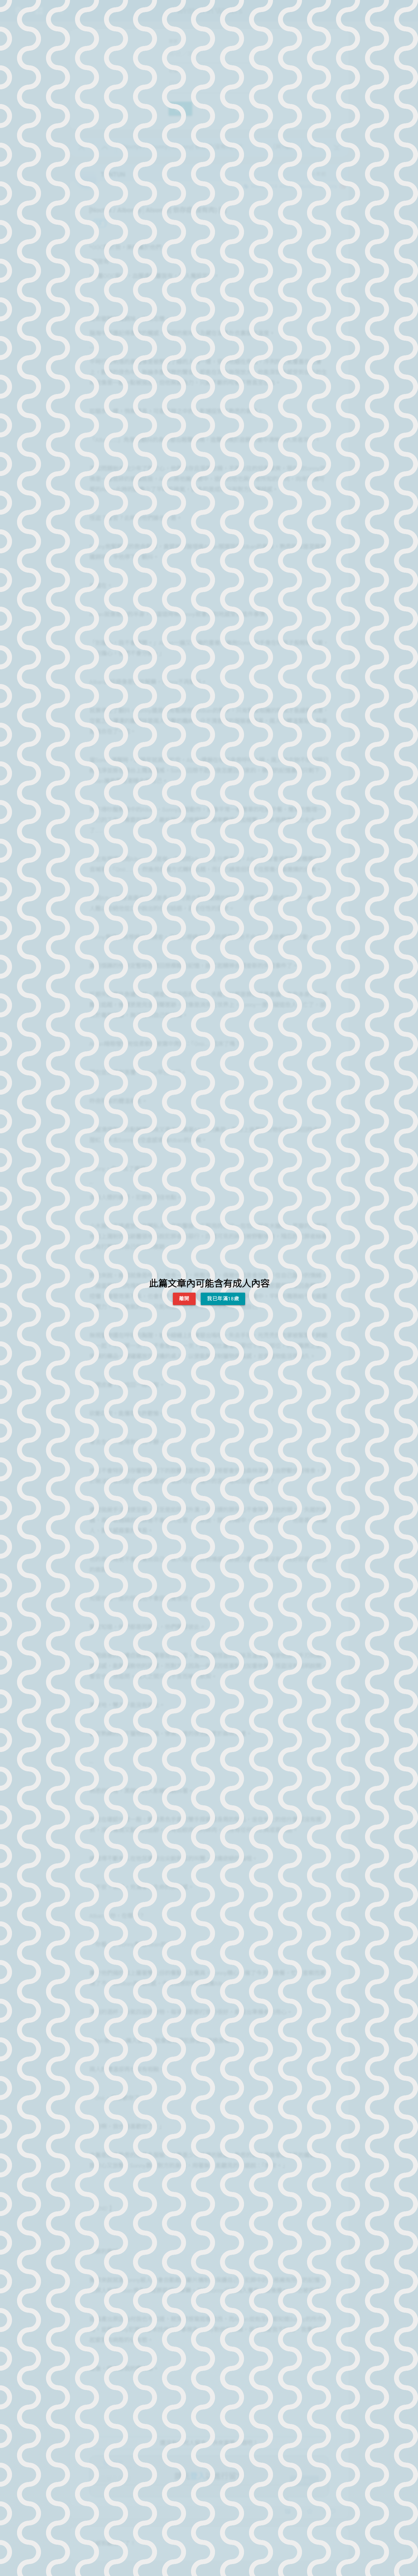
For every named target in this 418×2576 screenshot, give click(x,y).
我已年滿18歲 (223, 1299)
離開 (184, 1299)
